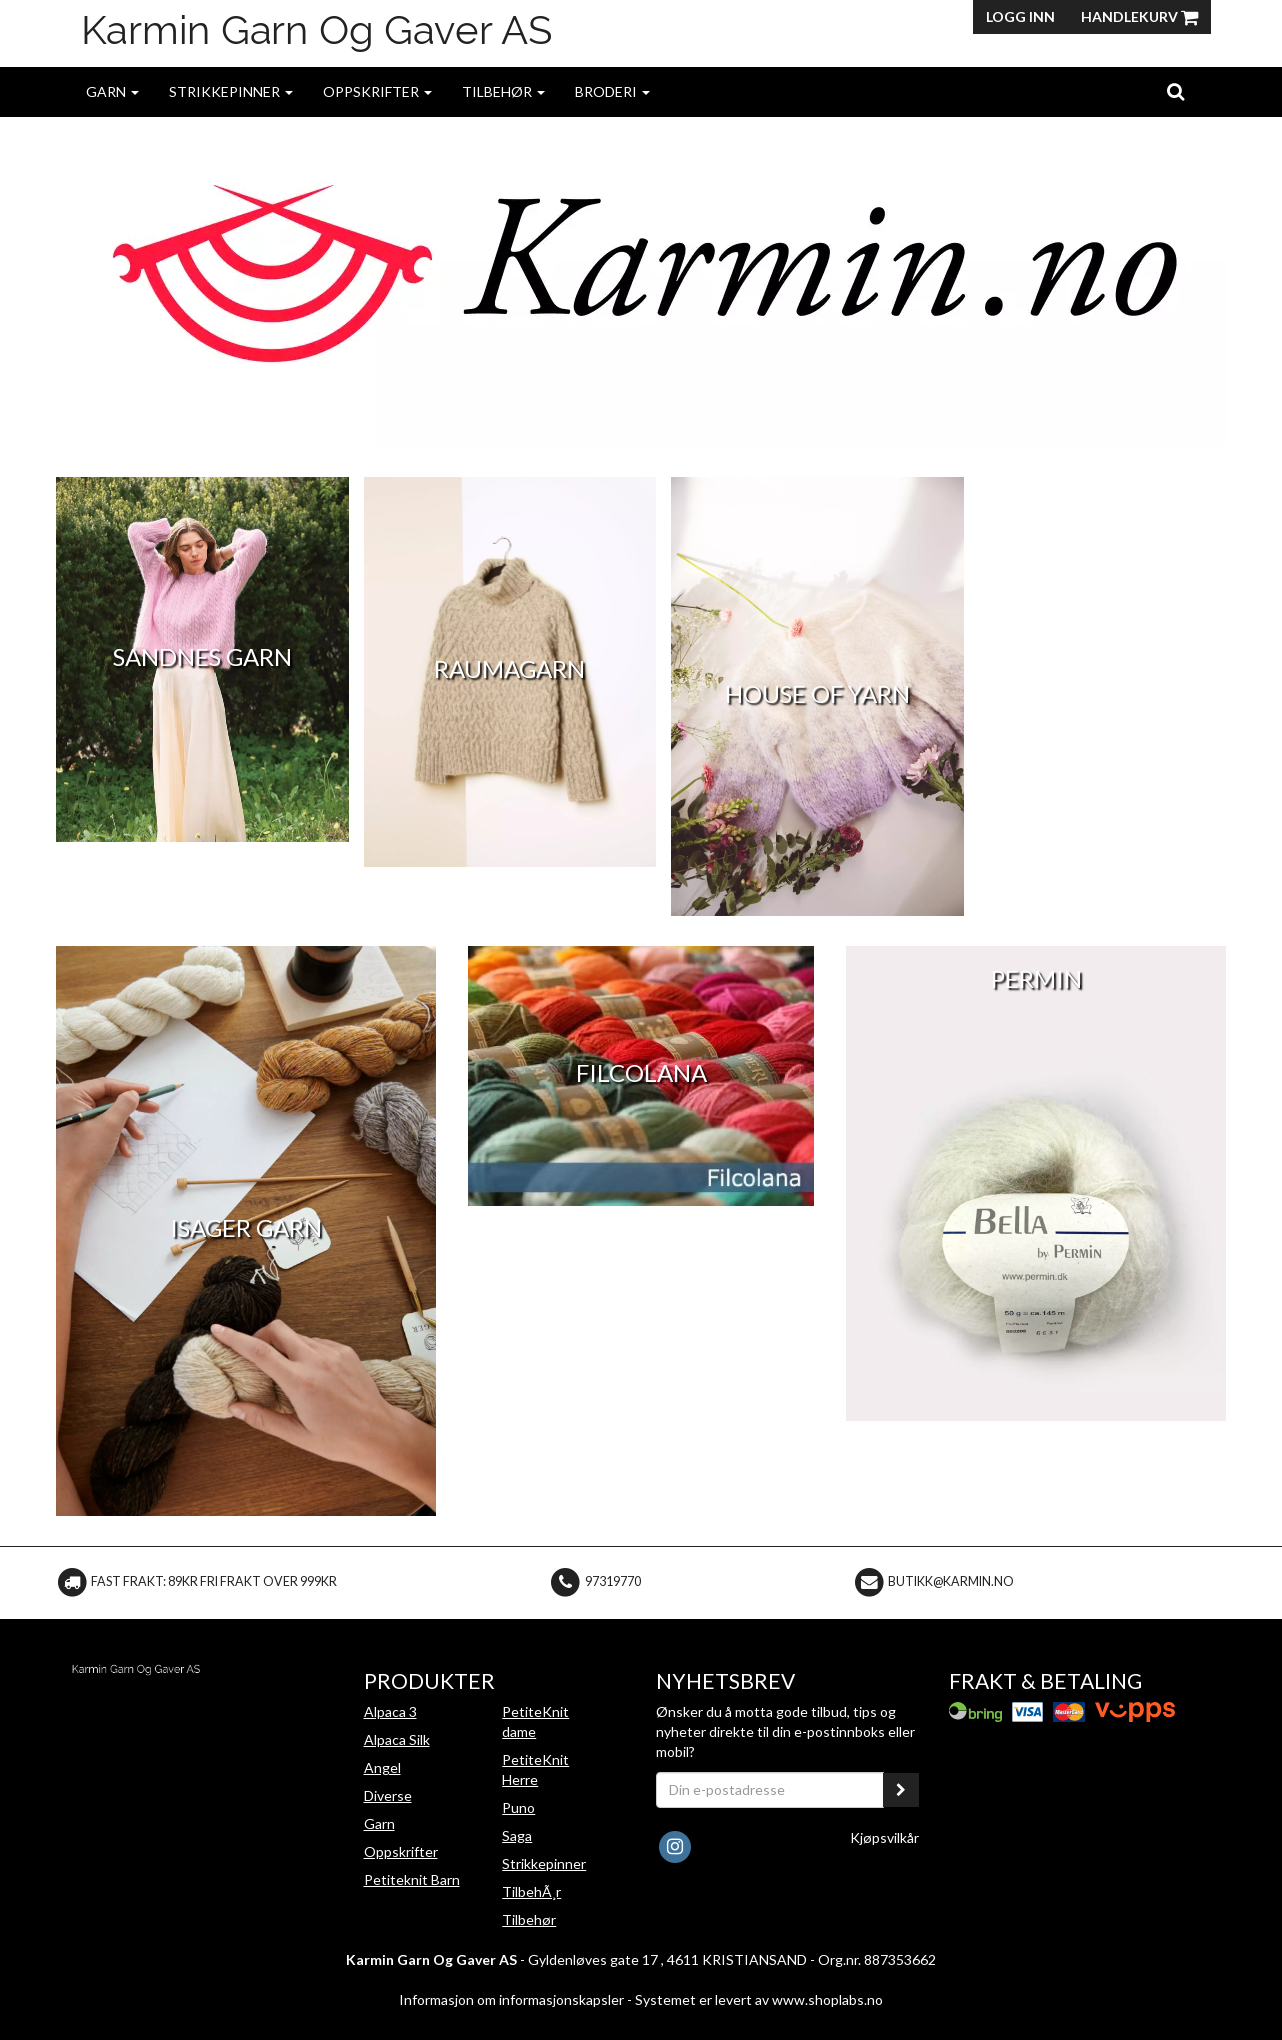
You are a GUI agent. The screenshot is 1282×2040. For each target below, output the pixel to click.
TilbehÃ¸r (531, 1891)
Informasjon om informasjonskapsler (511, 1999)
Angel (382, 1767)
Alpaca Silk (397, 1739)
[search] (1175, 91)
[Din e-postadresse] (770, 1790)
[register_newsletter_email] (901, 1790)
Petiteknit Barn (412, 1879)
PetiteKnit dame (535, 1721)
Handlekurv (1139, 16)
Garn (112, 91)
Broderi (612, 91)
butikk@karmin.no (951, 1581)
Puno (518, 1807)
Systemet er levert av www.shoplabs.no (759, 1999)
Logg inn (1020, 16)
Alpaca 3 (390, 1711)
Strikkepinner (231, 91)
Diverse (388, 1795)
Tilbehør (503, 91)
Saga (517, 1835)
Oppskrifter (377, 91)
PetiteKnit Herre (535, 1769)
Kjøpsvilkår (884, 1837)
